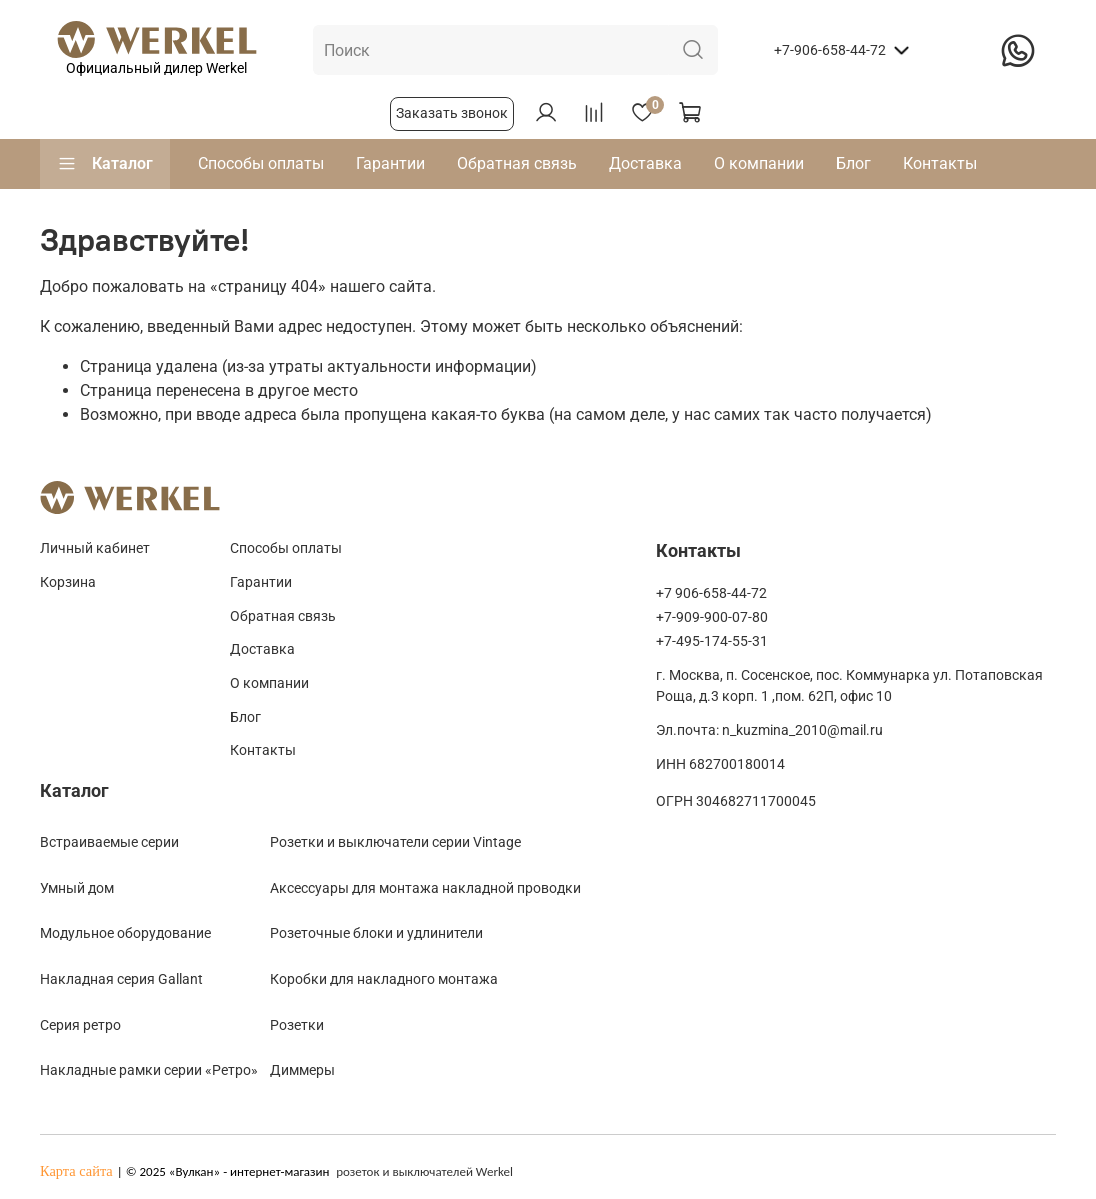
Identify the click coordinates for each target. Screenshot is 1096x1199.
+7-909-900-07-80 (712, 617)
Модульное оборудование (125, 933)
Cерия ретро (80, 1025)
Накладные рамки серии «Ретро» (149, 1070)
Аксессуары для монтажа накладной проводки (425, 888)
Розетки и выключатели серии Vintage (395, 842)
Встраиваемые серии (109, 842)
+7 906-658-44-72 (711, 593)
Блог (853, 163)
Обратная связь (517, 163)
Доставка (645, 163)
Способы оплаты (261, 163)
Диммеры (302, 1070)
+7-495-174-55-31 (712, 641)
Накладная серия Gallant (121, 979)
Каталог (105, 164)
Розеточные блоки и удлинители (376, 933)
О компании (759, 163)
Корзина (68, 582)
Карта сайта (76, 1171)
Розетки (297, 1025)
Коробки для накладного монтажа (384, 979)
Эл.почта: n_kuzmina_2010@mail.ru (769, 730)
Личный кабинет (95, 548)
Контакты (940, 163)
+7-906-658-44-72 (830, 50)
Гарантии (390, 163)
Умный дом (77, 888)
